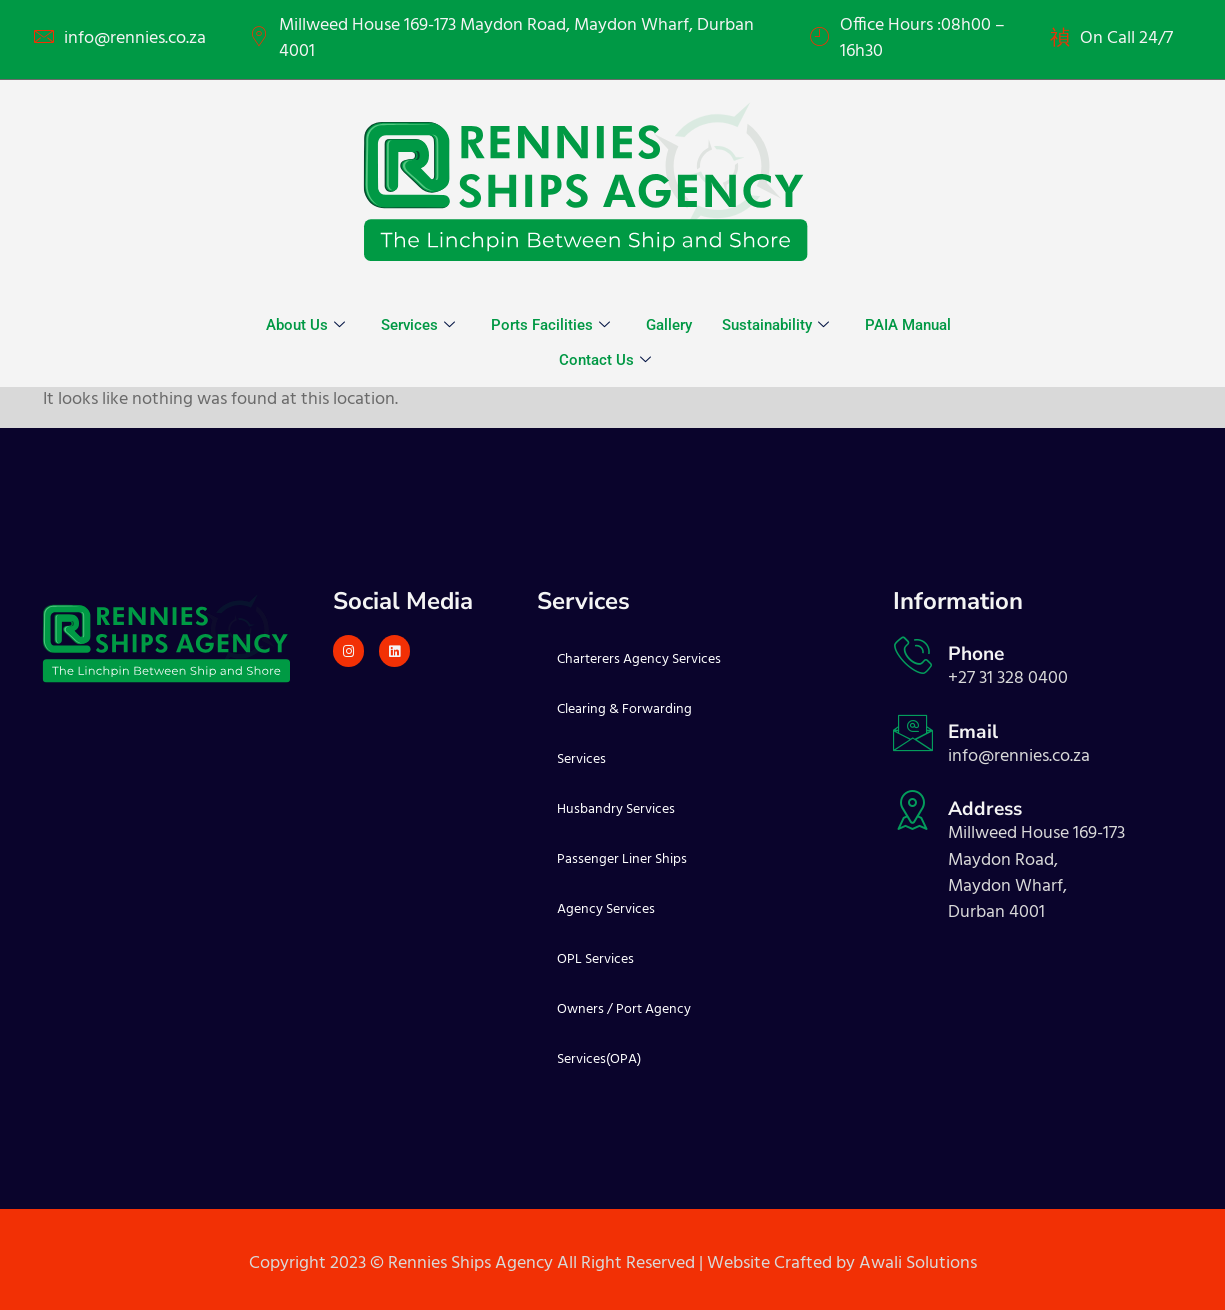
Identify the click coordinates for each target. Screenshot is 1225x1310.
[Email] (913, 733)
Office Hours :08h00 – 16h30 (922, 39)
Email (973, 732)
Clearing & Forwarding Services (624, 734)
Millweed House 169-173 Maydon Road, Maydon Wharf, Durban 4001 (516, 39)
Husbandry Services (616, 809)
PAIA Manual (908, 325)
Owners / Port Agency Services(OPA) (624, 1034)
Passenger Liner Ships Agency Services (622, 884)
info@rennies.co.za (135, 39)
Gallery (669, 325)
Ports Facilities (550, 325)
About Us (305, 325)
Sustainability (775, 325)
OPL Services (595, 959)
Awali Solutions (918, 1263)
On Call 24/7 (1126, 39)
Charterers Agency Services (639, 659)
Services (418, 325)
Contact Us (605, 360)
